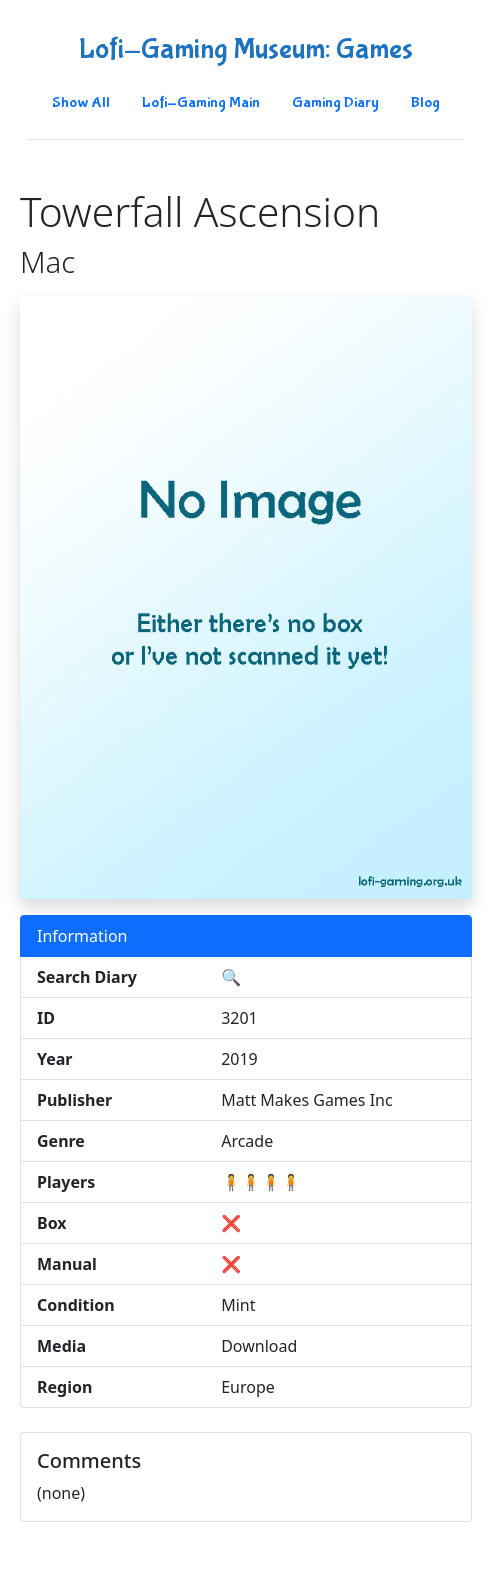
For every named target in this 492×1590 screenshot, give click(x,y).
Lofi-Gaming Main (201, 102)
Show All (81, 102)
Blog (425, 102)
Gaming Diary (335, 102)
